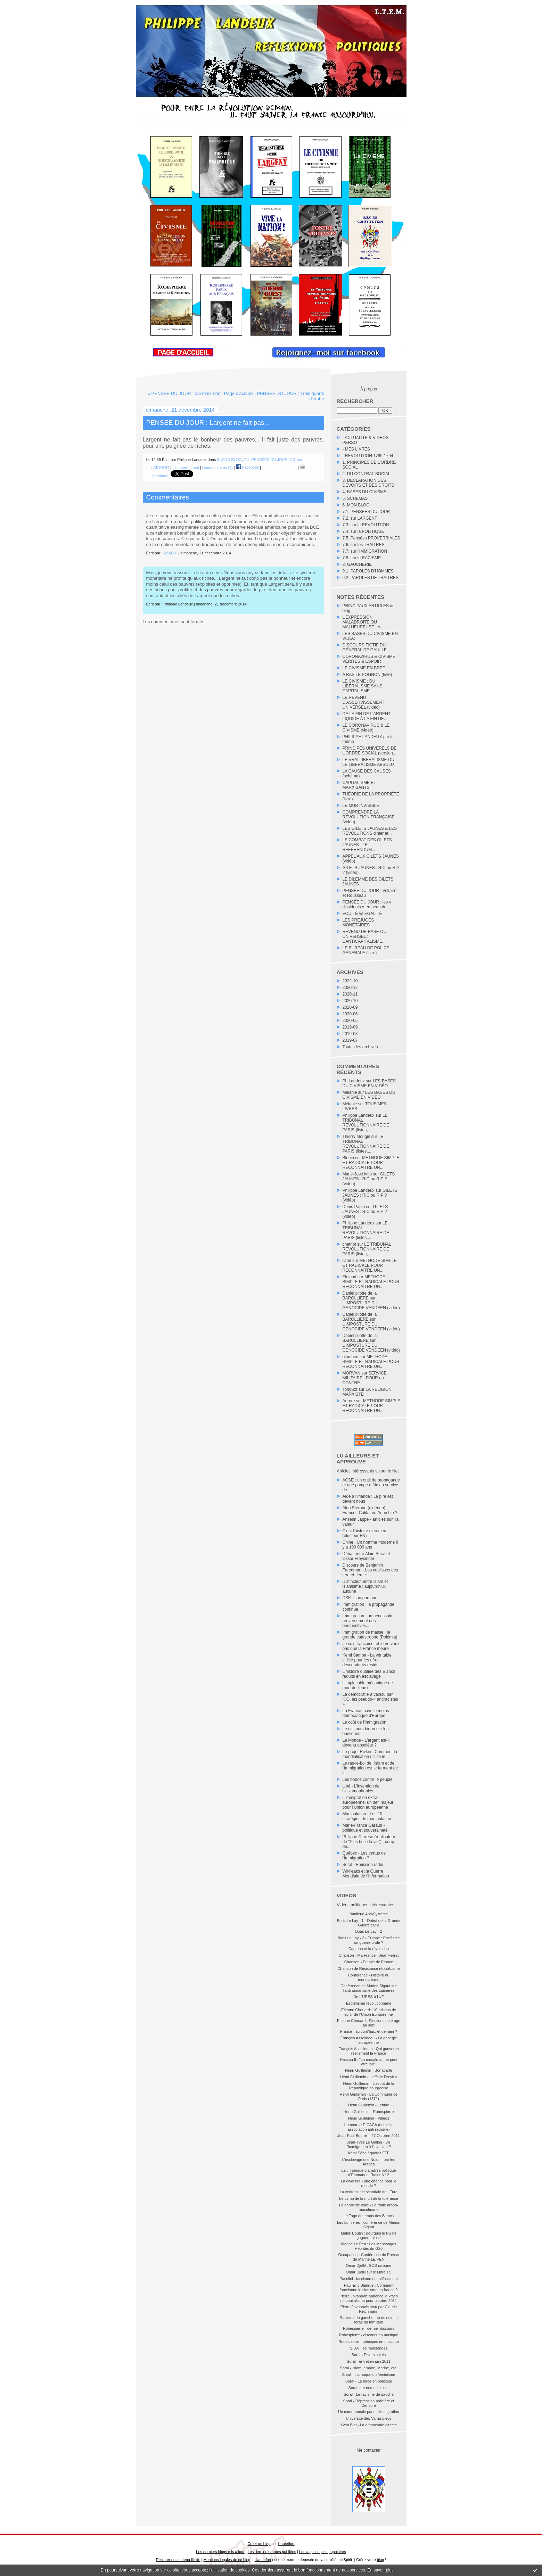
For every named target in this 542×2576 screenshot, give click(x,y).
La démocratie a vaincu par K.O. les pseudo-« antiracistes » (370, 1699)
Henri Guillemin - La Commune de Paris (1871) (368, 2096)
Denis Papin (354, 1206)
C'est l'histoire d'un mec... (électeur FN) (366, 1533)
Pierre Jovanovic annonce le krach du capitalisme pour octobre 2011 (368, 2298)
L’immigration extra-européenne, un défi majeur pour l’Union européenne (368, 1802)
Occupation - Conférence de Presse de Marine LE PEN (368, 2257)
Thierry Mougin (356, 1136)
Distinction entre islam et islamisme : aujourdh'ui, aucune (365, 1586)
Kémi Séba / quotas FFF (368, 2153)
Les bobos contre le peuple (368, 1779)
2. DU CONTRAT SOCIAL (367, 473)
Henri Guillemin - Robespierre (369, 2111)
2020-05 (350, 1020)
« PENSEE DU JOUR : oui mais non (184, 393)
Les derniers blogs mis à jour (220, 2552)
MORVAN (352, 1373)
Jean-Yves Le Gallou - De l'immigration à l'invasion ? (368, 2144)
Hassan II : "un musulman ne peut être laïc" (368, 2061)
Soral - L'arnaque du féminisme (368, 2374)
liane (347, 1260)
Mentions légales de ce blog (226, 2560)
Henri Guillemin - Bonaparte (368, 2070)
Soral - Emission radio (363, 1864)
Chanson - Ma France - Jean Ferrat (369, 1955)
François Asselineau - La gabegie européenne (368, 2040)
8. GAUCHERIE (357, 564)
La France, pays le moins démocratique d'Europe (366, 1713)
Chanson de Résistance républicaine (368, 1968)
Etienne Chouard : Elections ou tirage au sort (368, 2022)
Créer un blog (258, 2544)
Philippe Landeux (359, 1115)
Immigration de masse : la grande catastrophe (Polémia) (370, 1635)
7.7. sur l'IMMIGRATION (365, 551)
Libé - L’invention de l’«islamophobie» (361, 1788)
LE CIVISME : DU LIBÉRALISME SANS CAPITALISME (363, 686)
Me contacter (368, 2450)
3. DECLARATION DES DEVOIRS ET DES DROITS (368, 483)
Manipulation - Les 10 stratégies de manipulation (367, 1816)
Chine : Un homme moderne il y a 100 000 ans (370, 1545)
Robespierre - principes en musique (368, 2341)
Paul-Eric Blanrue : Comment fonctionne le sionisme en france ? (369, 2287)
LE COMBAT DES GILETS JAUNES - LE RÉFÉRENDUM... (367, 844)
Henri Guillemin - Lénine (368, 2105)
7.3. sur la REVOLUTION (366, 524)
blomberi (351, 1356)
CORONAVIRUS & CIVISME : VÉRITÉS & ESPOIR (370, 659)
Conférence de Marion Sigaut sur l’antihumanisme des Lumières (368, 1988)
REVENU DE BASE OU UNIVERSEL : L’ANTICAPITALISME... (365, 936)
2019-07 (350, 1040)
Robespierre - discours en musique (369, 2335)
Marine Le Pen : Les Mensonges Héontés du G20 (368, 2246)
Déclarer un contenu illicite (178, 2560)
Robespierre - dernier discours (368, 2328)
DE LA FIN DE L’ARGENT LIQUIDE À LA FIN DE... (367, 716)
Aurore (349, 1400)
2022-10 (350, 981)
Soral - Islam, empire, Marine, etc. (368, 2368)
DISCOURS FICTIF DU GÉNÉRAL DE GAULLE (365, 647)
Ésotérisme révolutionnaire (368, 2003)
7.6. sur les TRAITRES (364, 544)
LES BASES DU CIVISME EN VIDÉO (369, 1083)
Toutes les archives (360, 1047)
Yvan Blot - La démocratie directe (368, 2425)
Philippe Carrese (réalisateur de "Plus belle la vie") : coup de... (369, 1841)
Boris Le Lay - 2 (368, 1931)
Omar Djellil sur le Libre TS (368, 2272)
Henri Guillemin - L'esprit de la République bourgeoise (368, 2085)
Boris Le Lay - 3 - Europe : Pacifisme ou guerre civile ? (368, 1940)
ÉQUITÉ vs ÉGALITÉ (362, 913)
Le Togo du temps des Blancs (369, 2216)
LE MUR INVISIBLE (361, 805)
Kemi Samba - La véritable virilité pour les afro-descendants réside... (367, 1660)
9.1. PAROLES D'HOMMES (368, 571)
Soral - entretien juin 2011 (369, 2361)
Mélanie (350, 1092)
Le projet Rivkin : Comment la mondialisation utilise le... (370, 1754)
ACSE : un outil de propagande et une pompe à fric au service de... (371, 1485)
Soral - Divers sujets (369, 2355)
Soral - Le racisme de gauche (369, 2394)
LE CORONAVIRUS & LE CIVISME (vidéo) (366, 728)
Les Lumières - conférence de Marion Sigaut (368, 2224)
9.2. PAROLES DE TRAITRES (371, 577)
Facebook (247, 467)
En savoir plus (380, 2570)
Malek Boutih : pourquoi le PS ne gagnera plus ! (368, 2235)
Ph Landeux (354, 1081)
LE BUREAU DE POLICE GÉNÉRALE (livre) (366, 950)
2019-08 (350, 1033)
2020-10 (350, 1000)
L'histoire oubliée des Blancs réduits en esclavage (369, 1674)
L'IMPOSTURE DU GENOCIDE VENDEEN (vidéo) (371, 1305)
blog (380, 2560)
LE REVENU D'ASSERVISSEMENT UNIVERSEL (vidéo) (364, 702)
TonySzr (350, 1389)
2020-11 (350, 994)
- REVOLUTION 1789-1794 (368, 455)
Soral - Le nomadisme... (368, 2388)
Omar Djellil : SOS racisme (369, 2265)
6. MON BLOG (356, 505)
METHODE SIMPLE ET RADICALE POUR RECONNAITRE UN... (371, 1162)
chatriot (349, 1244)
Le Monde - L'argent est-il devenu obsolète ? (366, 1743)
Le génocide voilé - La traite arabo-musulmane (368, 2207)
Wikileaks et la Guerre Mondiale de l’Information (366, 1874)
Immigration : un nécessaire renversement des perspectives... (368, 1620)
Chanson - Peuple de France (368, 1962)
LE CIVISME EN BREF (364, 668)
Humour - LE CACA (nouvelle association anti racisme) (368, 2127)
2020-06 (350, 1014)
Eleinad (349, 1276)
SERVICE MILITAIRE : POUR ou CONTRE (365, 1378)
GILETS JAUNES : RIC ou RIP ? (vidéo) (369, 1179)
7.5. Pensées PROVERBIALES (371, 538)
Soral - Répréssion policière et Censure (368, 2403)
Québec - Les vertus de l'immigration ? (364, 1855)
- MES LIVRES (356, 449)
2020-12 (350, 987)
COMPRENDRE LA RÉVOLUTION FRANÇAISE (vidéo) (369, 817)
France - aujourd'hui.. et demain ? (368, 2031)
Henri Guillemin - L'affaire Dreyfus (368, 2077)
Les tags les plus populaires (322, 2552)
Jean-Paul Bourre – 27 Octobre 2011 (368, 2135)
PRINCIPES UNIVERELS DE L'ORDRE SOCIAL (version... (370, 751)
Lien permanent (185, 467)
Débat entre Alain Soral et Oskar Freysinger (366, 1556)
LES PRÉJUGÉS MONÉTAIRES (358, 922)
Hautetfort (286, 2544)
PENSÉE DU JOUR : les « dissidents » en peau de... (367, 904)
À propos (368, 389)
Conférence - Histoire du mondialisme (368, 1977)
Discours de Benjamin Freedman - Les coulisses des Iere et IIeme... (370, 1570)
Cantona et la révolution (368, 1949)
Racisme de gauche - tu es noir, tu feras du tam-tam (369, 2319)
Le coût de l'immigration (364, 1722)
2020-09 (350, 1007)
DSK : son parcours (361, 1597)
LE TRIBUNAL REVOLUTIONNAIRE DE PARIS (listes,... (366, 1122)
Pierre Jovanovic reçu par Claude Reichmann (368, 2309)
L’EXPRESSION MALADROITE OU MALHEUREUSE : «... (363, 622)
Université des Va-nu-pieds (368, 2418)
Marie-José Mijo (357, 1174)
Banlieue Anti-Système (369, 1914)
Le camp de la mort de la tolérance (368, 2198)
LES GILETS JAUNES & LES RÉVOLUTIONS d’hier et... (370, 831)
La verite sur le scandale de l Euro (368, 2192)
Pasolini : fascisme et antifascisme (368, 2279)
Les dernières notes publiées (272, 2552)
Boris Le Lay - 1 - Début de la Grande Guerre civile (369, 1922)
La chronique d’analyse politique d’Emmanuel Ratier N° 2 (368, 2172)
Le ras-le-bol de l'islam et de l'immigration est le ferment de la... (370, 1768)
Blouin (348, 1157)
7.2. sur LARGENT (360, 518)
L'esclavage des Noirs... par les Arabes (368, 2161)
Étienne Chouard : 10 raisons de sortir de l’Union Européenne (368, 2012)
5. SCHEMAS (355, 498)
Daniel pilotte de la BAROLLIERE (360, 1296)
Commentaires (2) (217, 467)
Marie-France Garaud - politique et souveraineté (365, 1828)
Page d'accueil (238, 393)
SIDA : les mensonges (368, 2348)
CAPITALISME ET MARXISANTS (359, 785)
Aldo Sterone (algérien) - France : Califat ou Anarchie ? (370, 1510)
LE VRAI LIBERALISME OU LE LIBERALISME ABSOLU (368, 762)
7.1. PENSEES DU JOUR (366, 511)
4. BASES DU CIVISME (365, 491)
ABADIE (170, 553)
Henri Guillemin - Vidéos (368, 2118)
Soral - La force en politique (368, 2381)
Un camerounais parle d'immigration (368, 2412)
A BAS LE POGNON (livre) (367, 674)
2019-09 (350, 1027)
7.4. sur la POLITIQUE (363, 531)
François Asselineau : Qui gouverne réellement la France (368, 2051)
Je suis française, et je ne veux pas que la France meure (371, 1646)
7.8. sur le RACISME (362, 557)
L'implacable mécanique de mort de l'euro (368, 1685)
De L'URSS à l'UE (368, 1997)
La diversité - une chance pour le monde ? (368, 2183)
